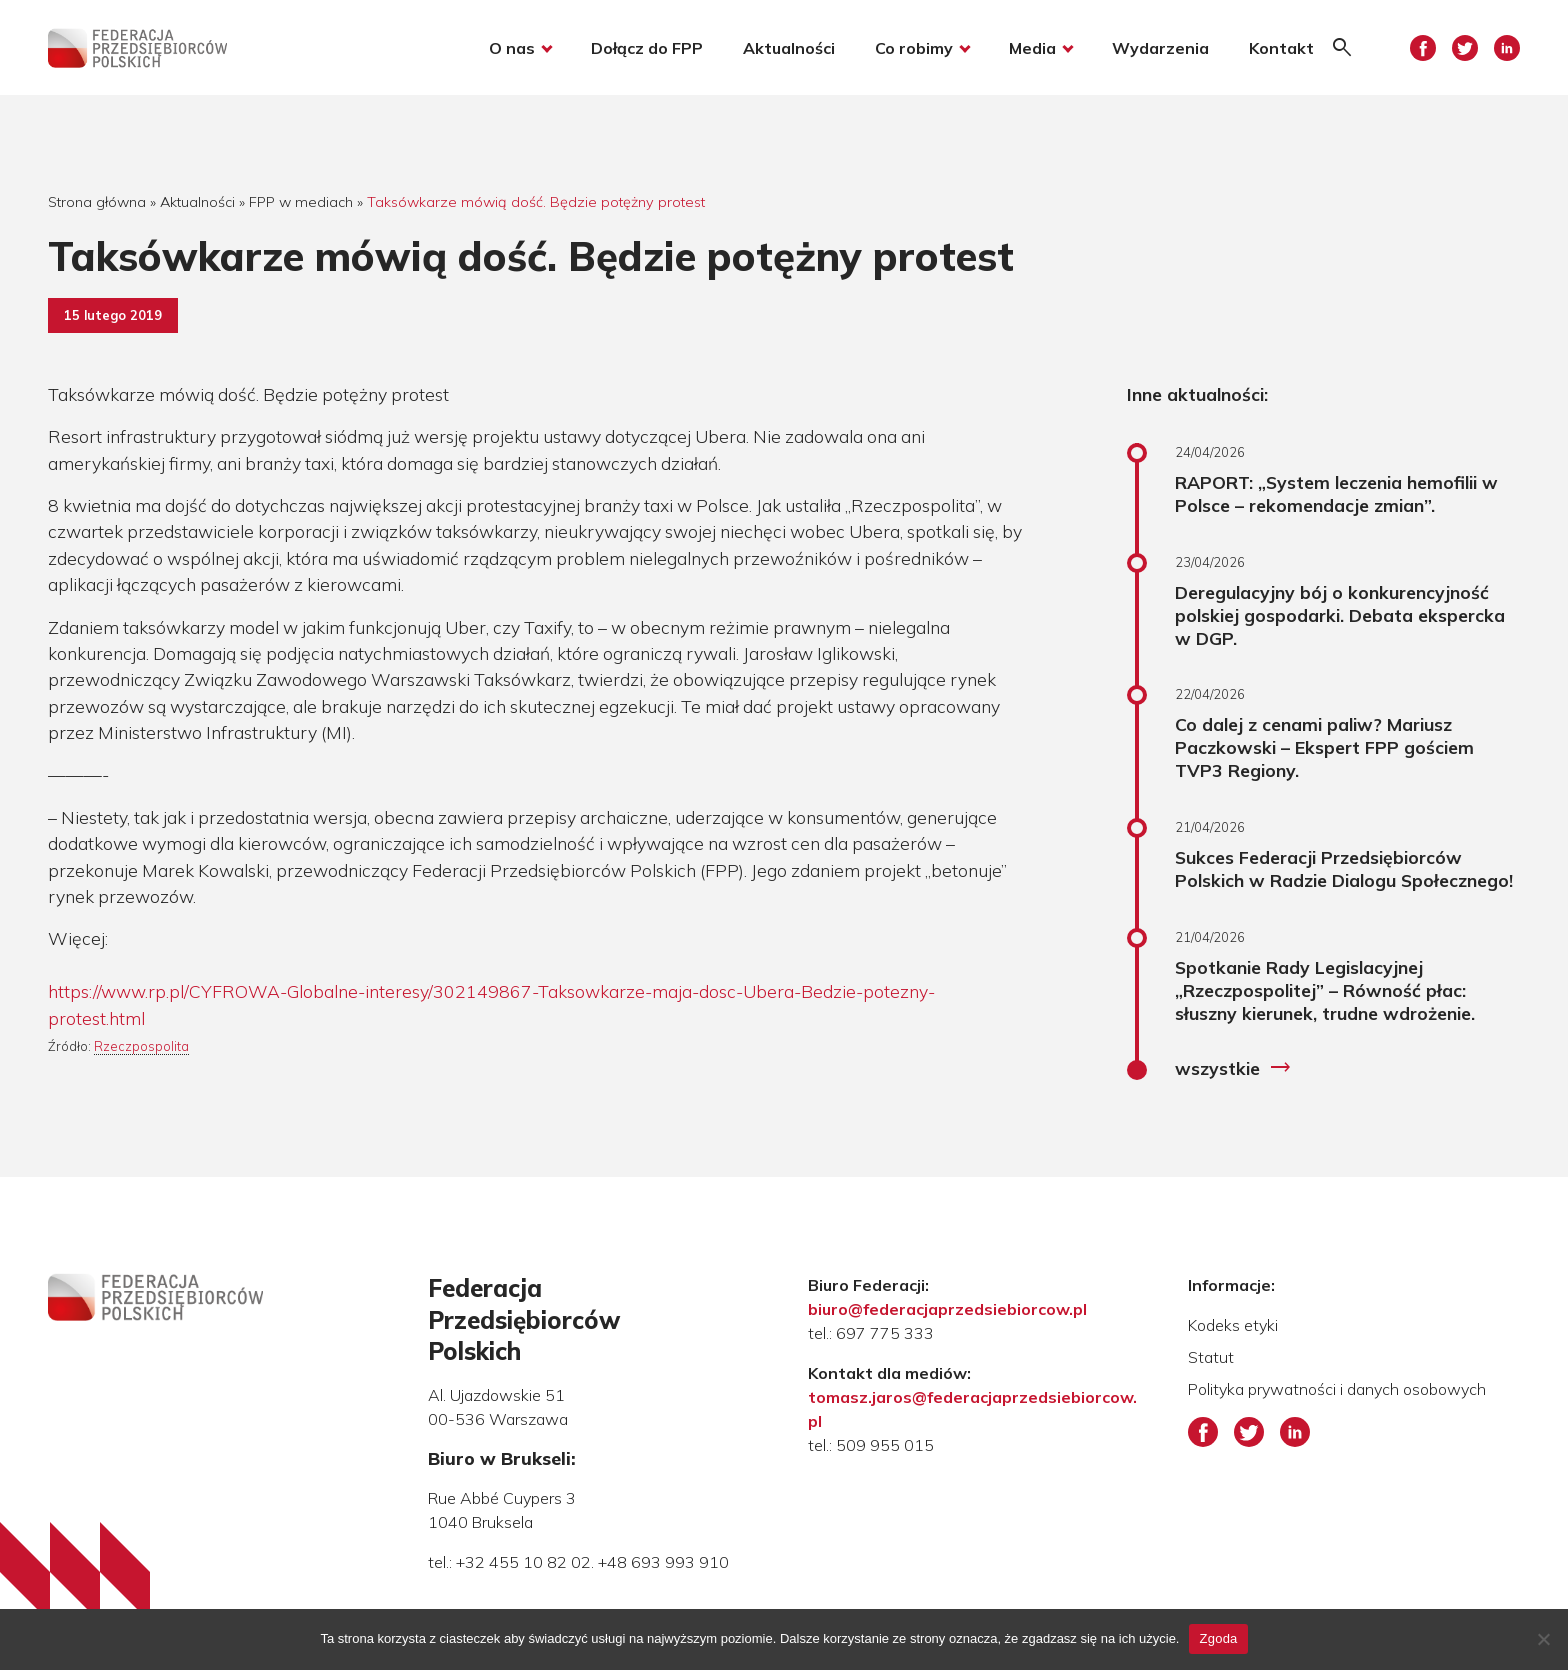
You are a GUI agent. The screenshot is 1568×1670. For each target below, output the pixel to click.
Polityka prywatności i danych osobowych (1337, 1389)
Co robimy (914, 48)
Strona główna (97, 202)
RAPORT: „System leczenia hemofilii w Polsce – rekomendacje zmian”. (1336, 493)
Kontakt (1281, 48)
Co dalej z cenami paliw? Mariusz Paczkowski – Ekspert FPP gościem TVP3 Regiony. (1324, 747)
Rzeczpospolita (141, 1046)
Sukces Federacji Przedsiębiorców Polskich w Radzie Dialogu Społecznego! (1344, 868)
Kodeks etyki (1233, 1325)
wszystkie (1233, 1068)
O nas (512, 48)
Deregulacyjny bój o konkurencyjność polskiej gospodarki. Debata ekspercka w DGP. (1340, 615)
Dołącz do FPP (647, 48)
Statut (1211, 1357)
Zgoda (1218, 1638)
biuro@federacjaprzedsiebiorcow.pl (947, 1309)
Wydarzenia (1160, 48)
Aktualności (789, 48)
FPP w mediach (301, 202)
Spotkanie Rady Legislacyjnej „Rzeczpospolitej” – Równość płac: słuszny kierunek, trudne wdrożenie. (1325, 990)
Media (1032, 48)
